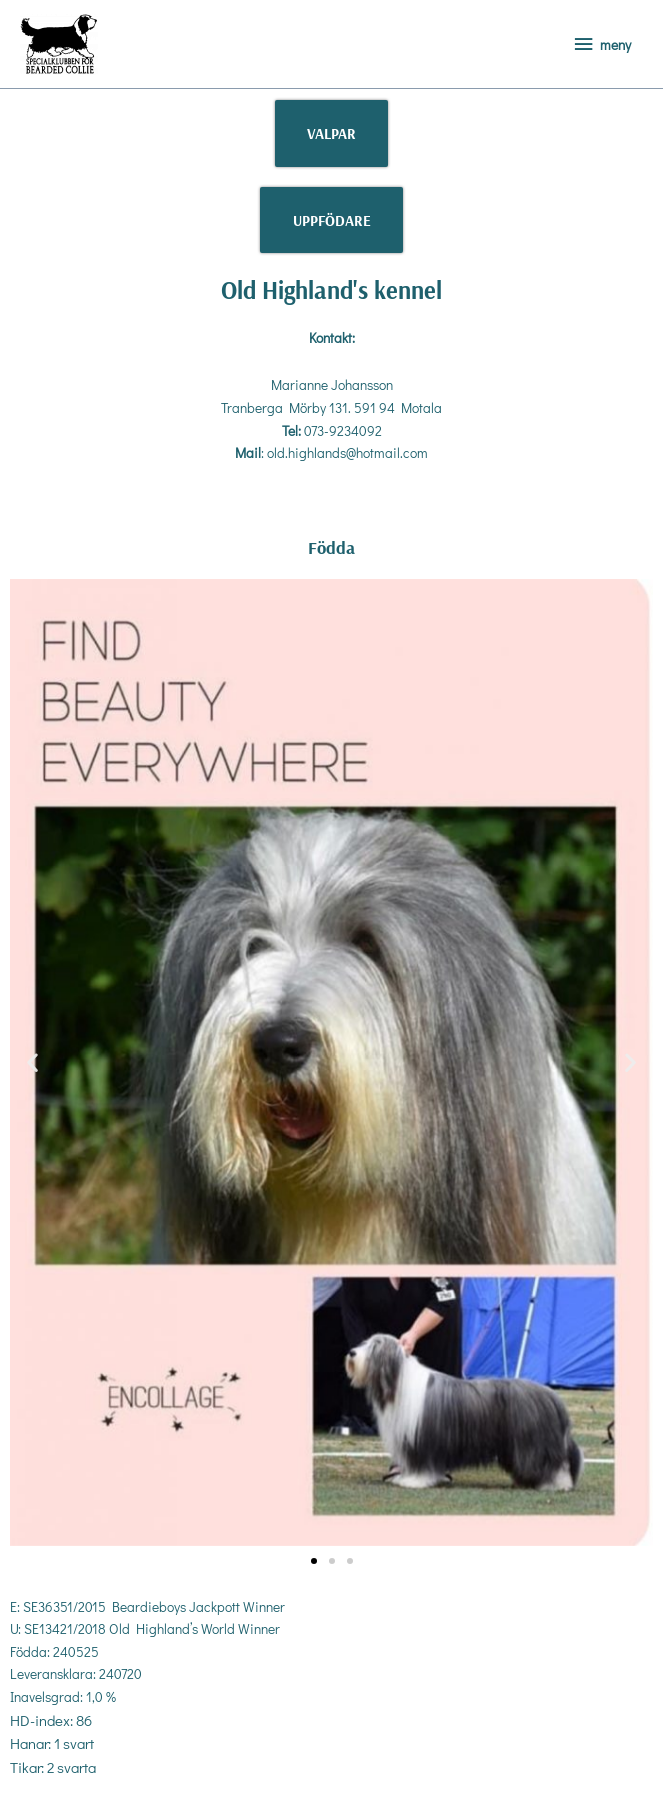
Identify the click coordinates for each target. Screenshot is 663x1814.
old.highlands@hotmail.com (347, 453)
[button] (32, 1062)
